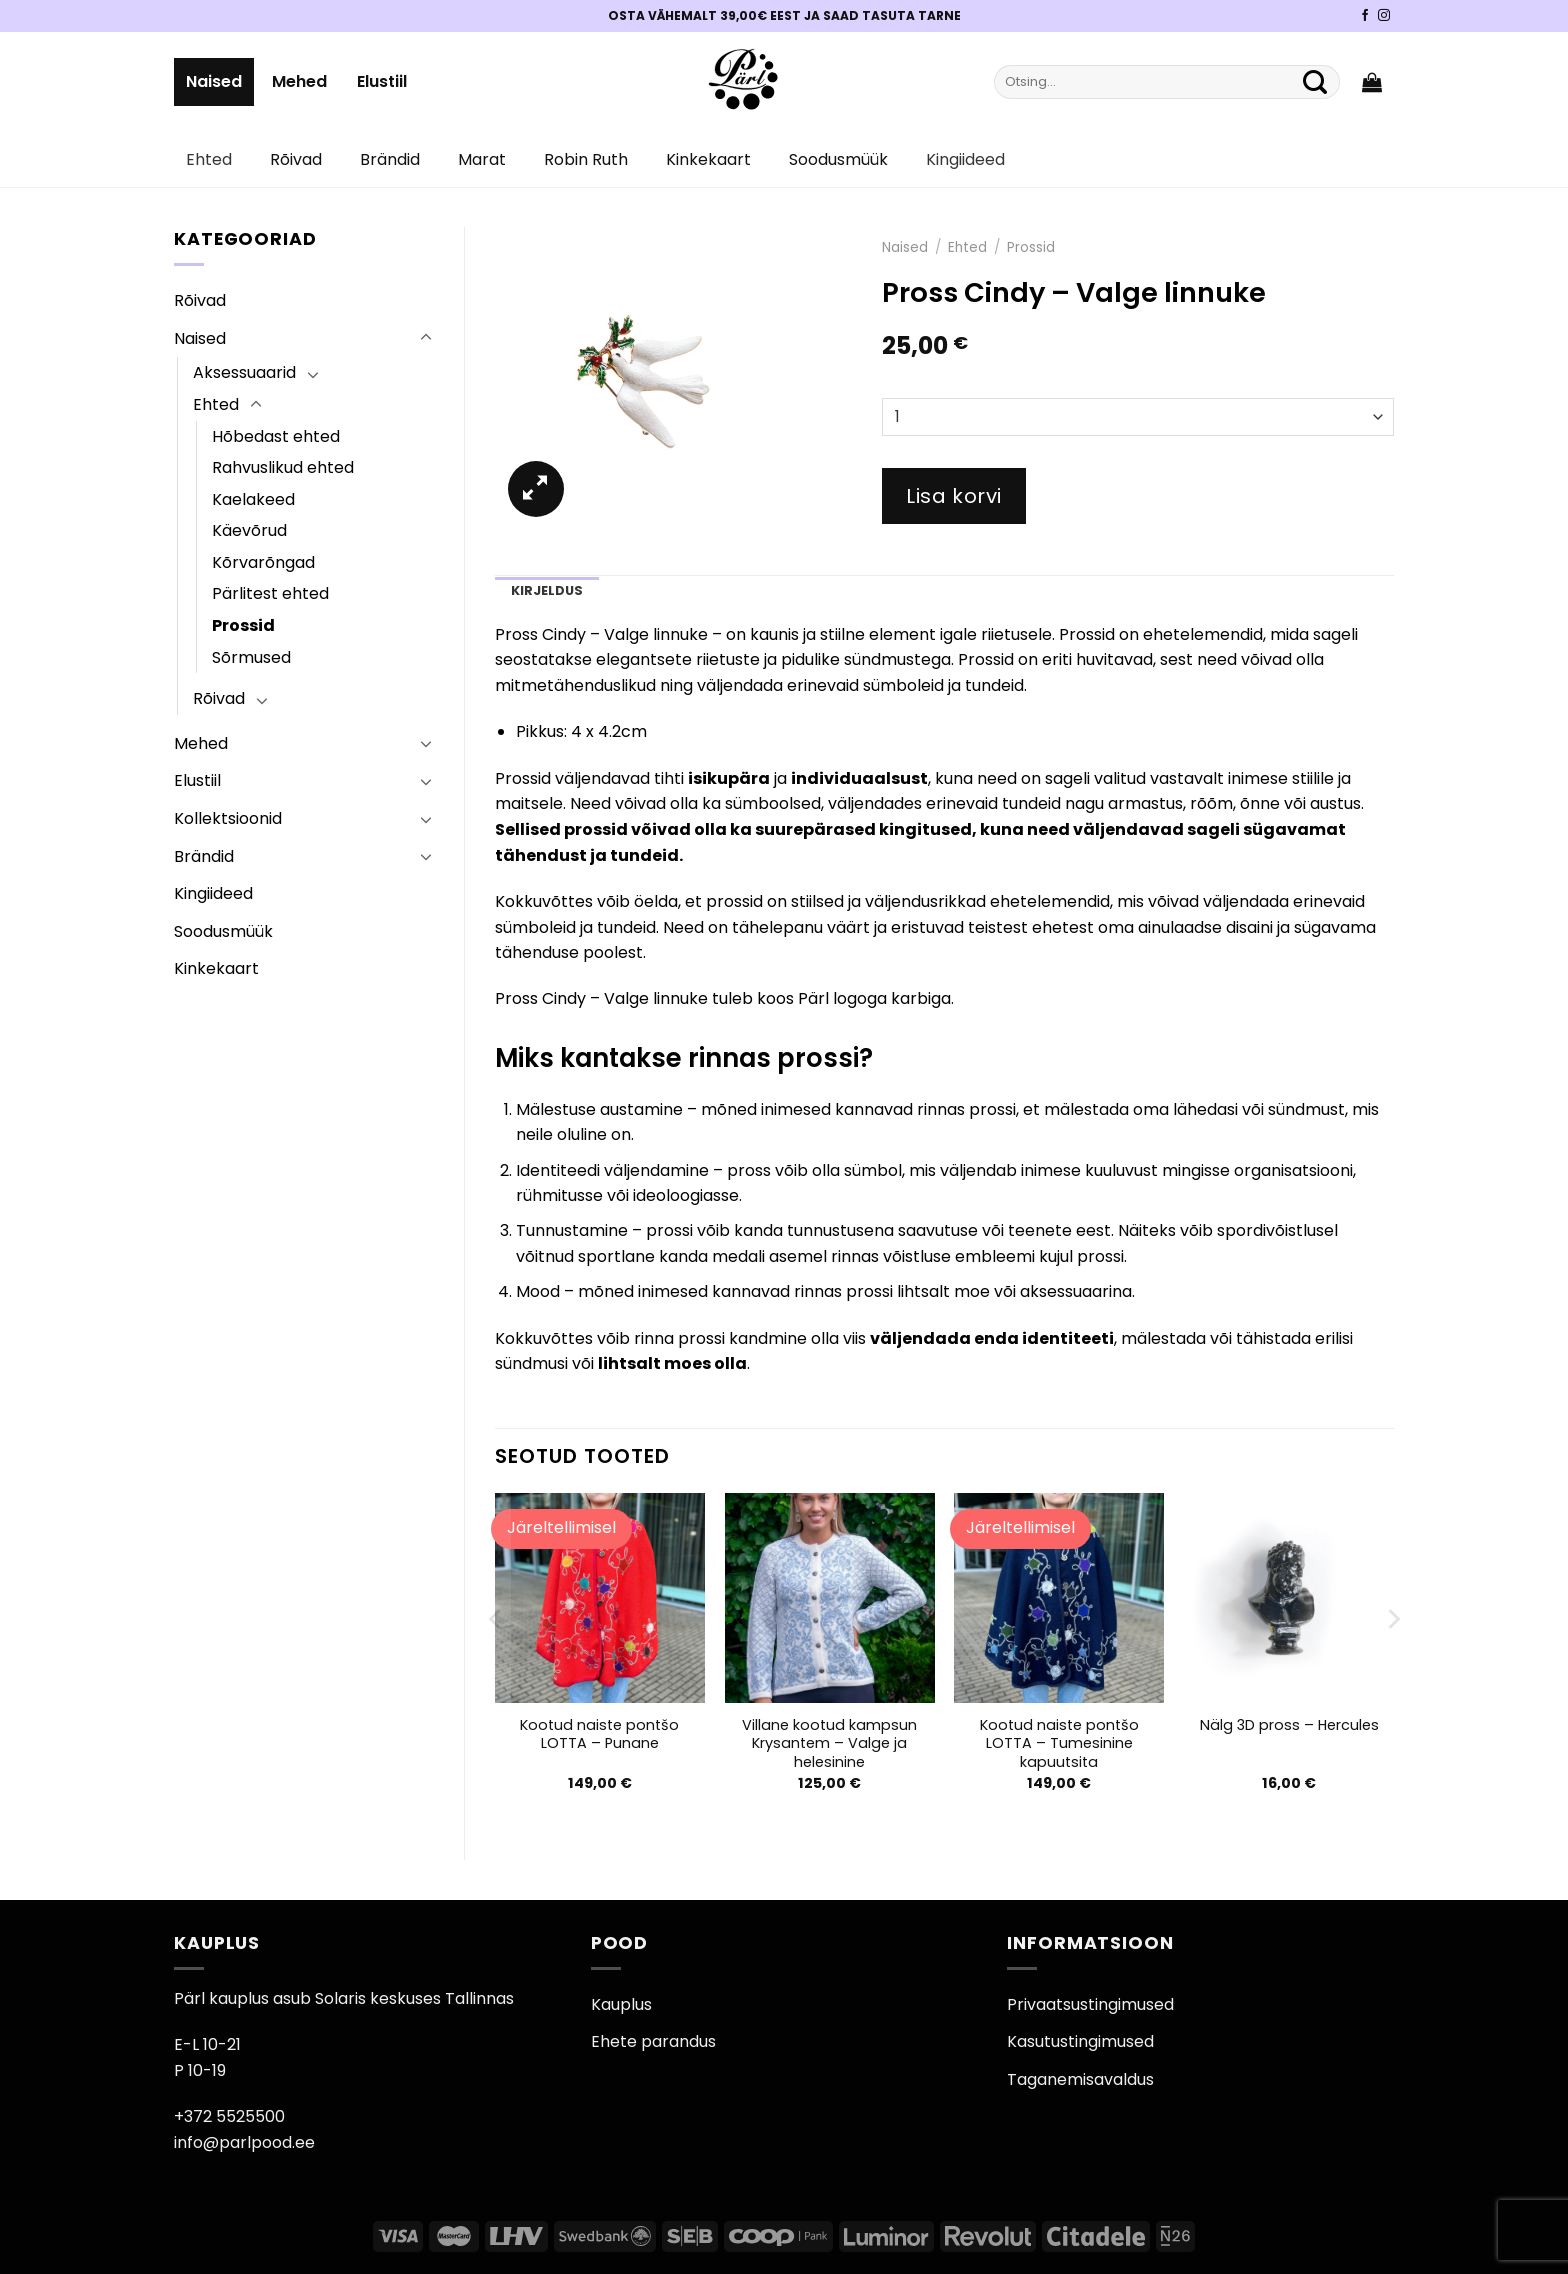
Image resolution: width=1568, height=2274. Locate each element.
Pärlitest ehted (270, 593)
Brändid (390, 159)
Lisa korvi (954, 496)
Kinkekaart (708, 159)
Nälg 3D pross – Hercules (1289, 1725)
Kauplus (621, 2004)
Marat (482, 159)
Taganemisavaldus (1080, 2079)
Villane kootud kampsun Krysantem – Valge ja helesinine (829, 1744)
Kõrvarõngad (263, 562)
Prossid (243, 625)
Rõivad (296, 159)
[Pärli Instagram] (1384, 16)
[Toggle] (426, 338)
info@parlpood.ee (244, 2142)
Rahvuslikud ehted (283, 467)
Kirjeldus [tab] (547, 590)
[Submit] (1315, 82)
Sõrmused (251, 657)
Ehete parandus (653, 2041)
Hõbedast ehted (276, 436)
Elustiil (382, 81)
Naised (214, 81)
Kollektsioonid (228, 818)
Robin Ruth (586, 159)
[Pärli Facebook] (1365, 16)
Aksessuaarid (244, 372)
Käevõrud (249, 530)
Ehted (209, 159)
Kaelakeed (253, 499)
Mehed (299, 81)
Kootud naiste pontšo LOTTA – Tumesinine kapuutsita (1059, 1744)
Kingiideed (965, 159)
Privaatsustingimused (1090, 2004)
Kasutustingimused (1080, 2041)
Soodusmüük (838, 159)
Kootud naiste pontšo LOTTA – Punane (599, 1734)
